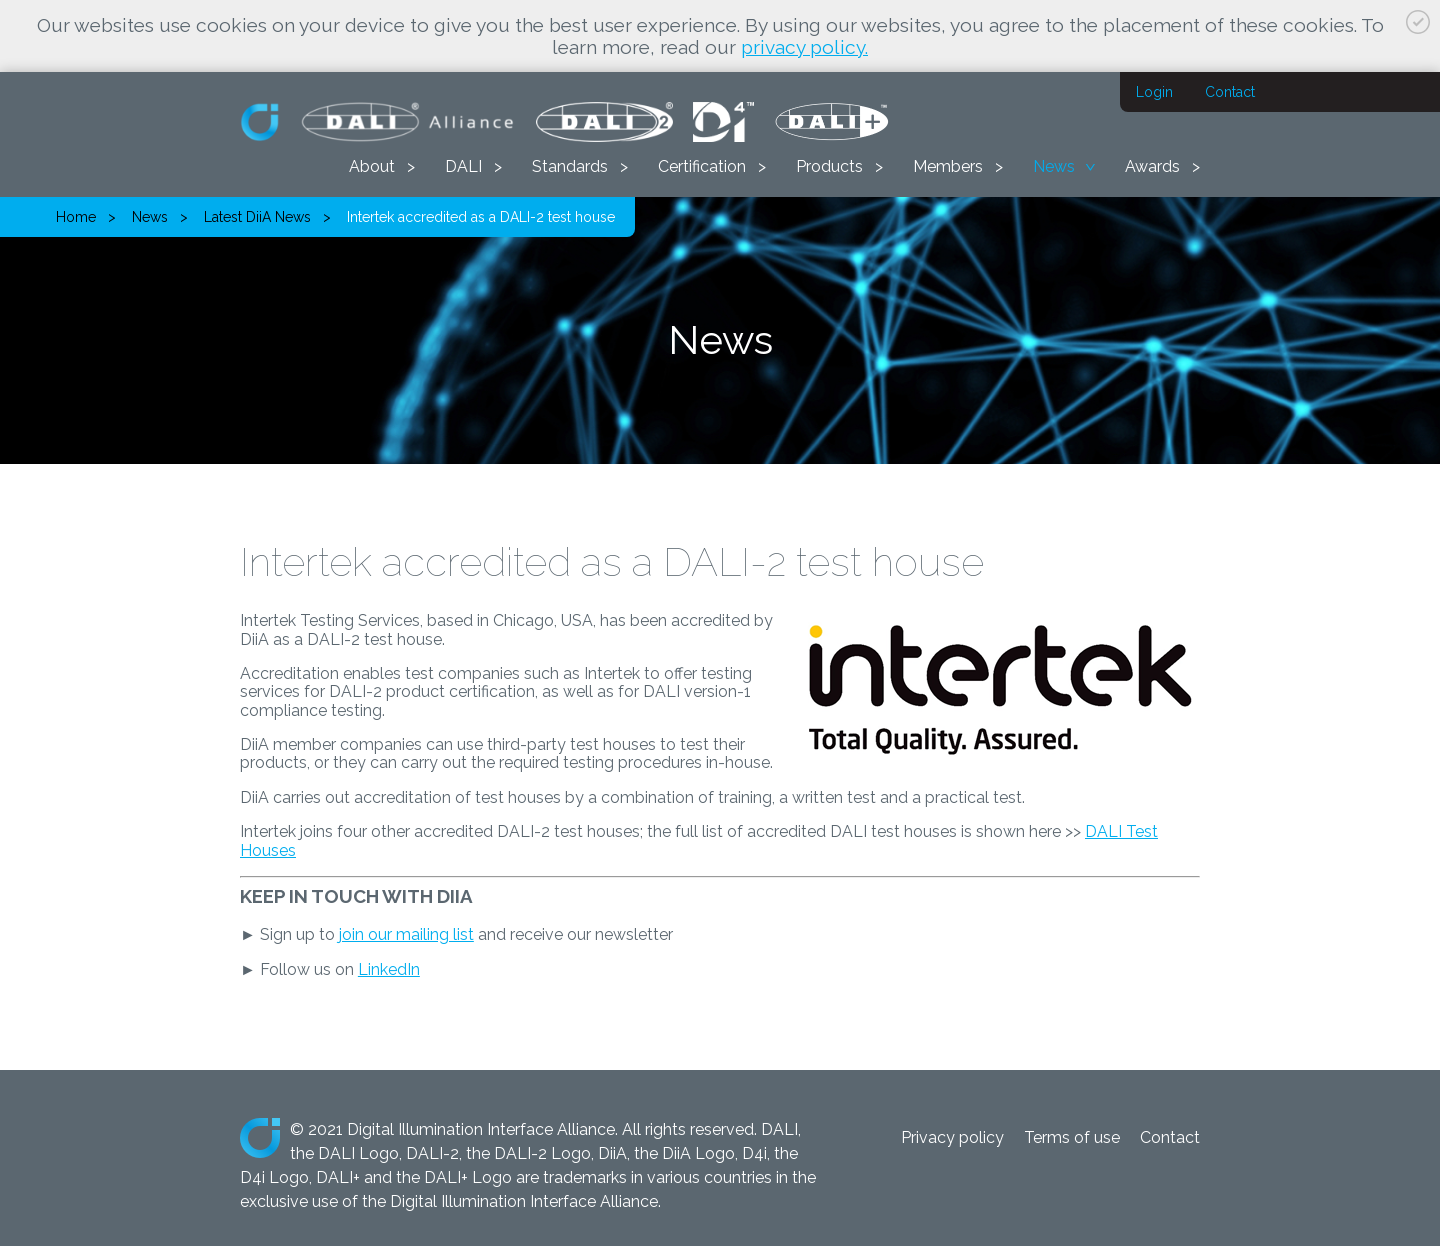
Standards (570, 166)
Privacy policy (952, 1137)
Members (948, 166)
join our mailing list (406, 934)
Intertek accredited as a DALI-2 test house (481, 217)
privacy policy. (804, 47)
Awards (1152, 166)
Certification (702, 166)
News (1054, 166)
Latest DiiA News (257, 217)
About (372, 166)
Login (1154, 92)
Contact (1230, 92)
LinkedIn (389, 969)
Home (76, 217)
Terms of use (1072, 1137)
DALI (463, 166)
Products (829, 166)
